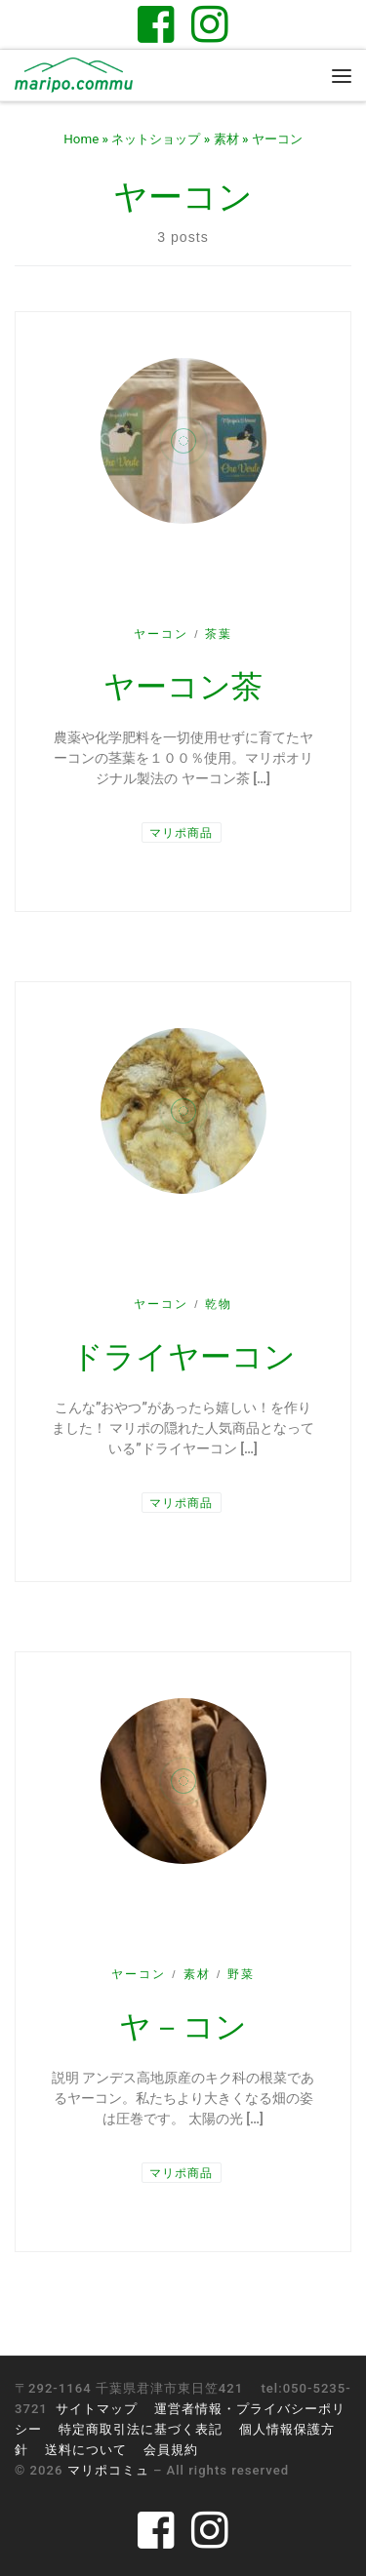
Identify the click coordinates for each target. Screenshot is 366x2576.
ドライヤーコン (183, 1356)
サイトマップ (97, 2408)
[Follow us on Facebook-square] (156, 24)
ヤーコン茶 (183, 686)
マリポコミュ (108, 2470)
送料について (86, 2449)
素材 (226, 139)
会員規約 (170, 2449)
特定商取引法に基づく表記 (141, 2429)
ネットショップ (155, 139)
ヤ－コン (183, 2026)
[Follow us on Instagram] (209, 24)
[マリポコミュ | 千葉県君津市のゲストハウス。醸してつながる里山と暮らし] (74, 73)
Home (81, 139)
